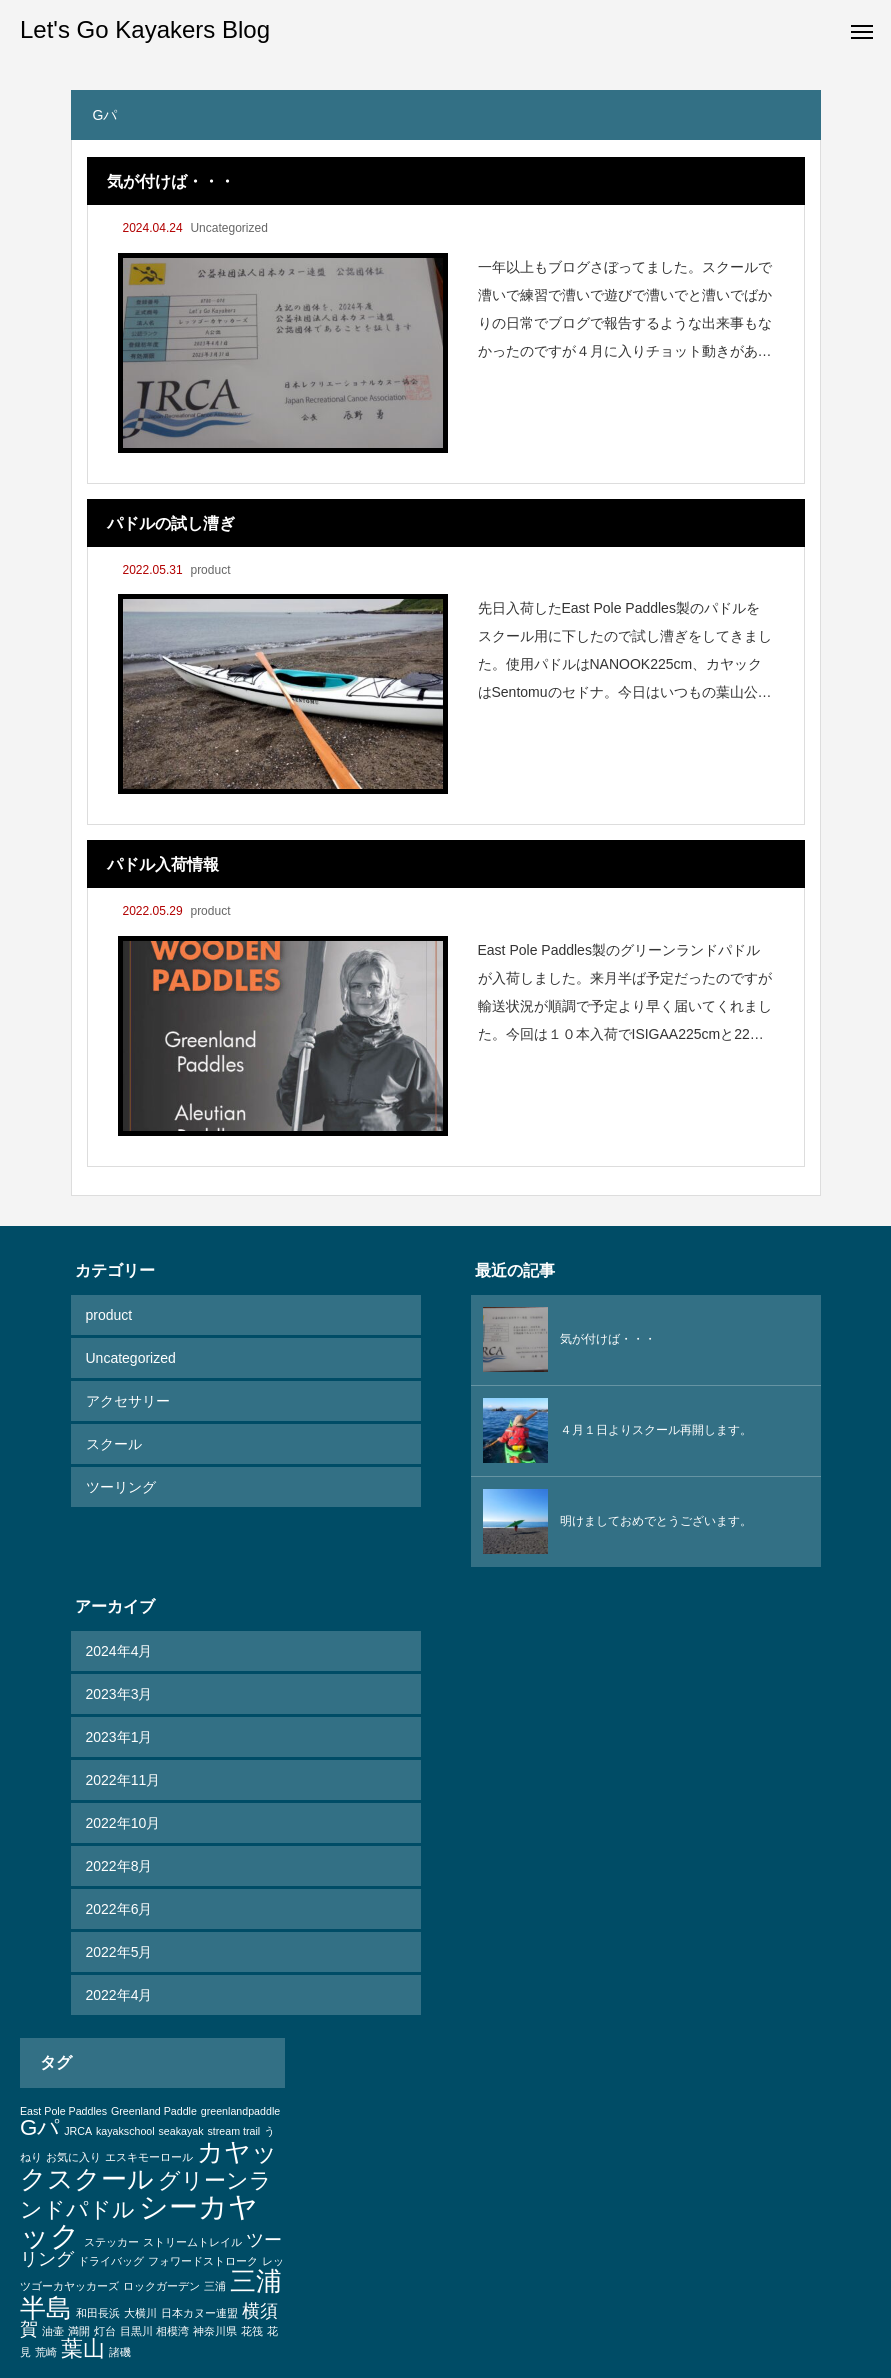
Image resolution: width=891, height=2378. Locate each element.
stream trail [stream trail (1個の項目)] (233, 2131)
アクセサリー (128, 1401)
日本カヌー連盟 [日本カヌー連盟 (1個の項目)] (199, 2313)
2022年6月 (119, 1909)
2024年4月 (119, 1651)
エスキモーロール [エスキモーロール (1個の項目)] (149, 2157)
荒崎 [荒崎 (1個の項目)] (46, 2352)
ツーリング (121, 1487)
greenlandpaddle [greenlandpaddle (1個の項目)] (240, 2111)
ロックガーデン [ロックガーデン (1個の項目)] (161, 2286)
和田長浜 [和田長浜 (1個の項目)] (98, 2313)
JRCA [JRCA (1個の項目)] (78, 2131)
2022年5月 (119, 1952)
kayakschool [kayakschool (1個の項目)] (125, 2131)
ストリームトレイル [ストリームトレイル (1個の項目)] (192, 2242)
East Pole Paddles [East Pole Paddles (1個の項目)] (63, 2111)
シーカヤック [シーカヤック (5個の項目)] (139, 2221)
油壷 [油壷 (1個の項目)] (53, 2331)
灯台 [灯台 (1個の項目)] (105, 2331)
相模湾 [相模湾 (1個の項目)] (172, 2331)
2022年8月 (119, 1866)
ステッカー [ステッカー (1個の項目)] (111, 2242)
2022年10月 (123, 1823)
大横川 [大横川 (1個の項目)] (140, 2313)
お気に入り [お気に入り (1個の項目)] (73, 2157)
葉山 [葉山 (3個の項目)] (83, 2348)
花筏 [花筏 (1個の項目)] (252, 2331)
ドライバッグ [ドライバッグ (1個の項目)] (111, 2261)
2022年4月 (119, 1995)
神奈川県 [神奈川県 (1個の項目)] (215, 2331)
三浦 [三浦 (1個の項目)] (215, 2286)
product (210, 570)
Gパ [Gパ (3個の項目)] (40, 2127)
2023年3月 (119, 1694)
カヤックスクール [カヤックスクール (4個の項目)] (149, 2165)
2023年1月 (119, 1737)
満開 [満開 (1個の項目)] (79, 2331)
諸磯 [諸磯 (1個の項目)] (120, 2352)
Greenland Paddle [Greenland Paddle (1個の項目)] (154, 2111)
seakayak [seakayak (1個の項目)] (181, 2131)
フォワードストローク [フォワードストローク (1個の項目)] (203, 2261)
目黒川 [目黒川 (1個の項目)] (136, 2331)
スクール (114, 1444)
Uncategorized (228, 228)
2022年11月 (123, 1780)
